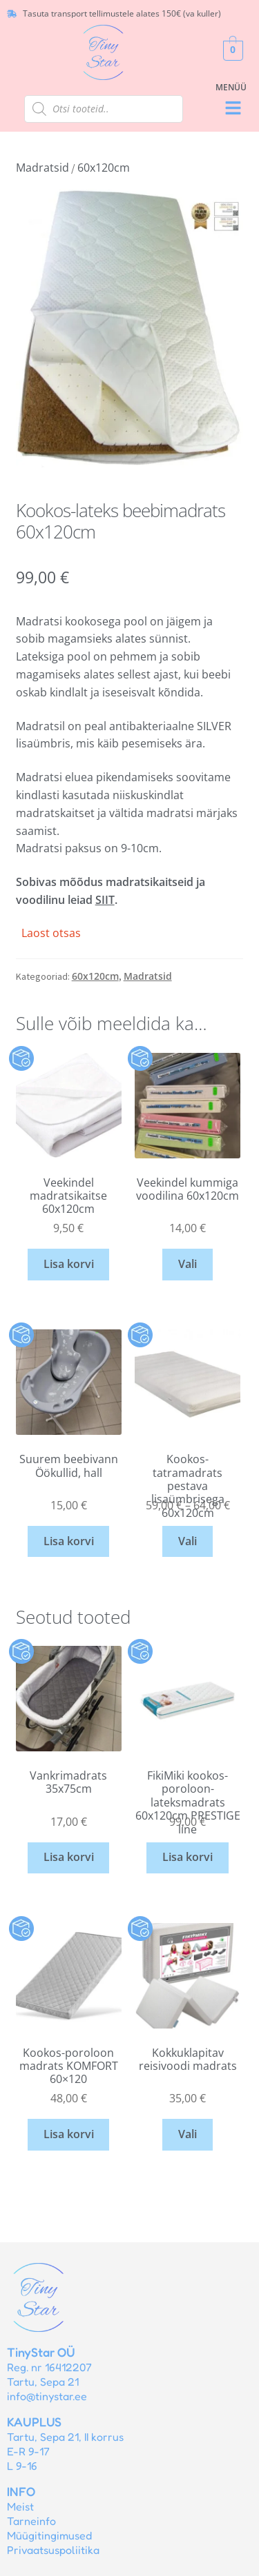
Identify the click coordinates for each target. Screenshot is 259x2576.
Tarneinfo (31, 2521)
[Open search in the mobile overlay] (103, 109)
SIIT (105, 899)
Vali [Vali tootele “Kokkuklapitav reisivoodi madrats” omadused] (187, 2134)
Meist (20, 2506)
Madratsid (42, 167)
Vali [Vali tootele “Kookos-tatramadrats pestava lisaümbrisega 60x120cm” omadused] (187, 1541)
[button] (233, 108)
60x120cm (103, 167)
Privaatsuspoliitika (53, 2550)
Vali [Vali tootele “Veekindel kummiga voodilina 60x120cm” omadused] (187, 1263)
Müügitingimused (49, 2535)
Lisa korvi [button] (69, 1263)
